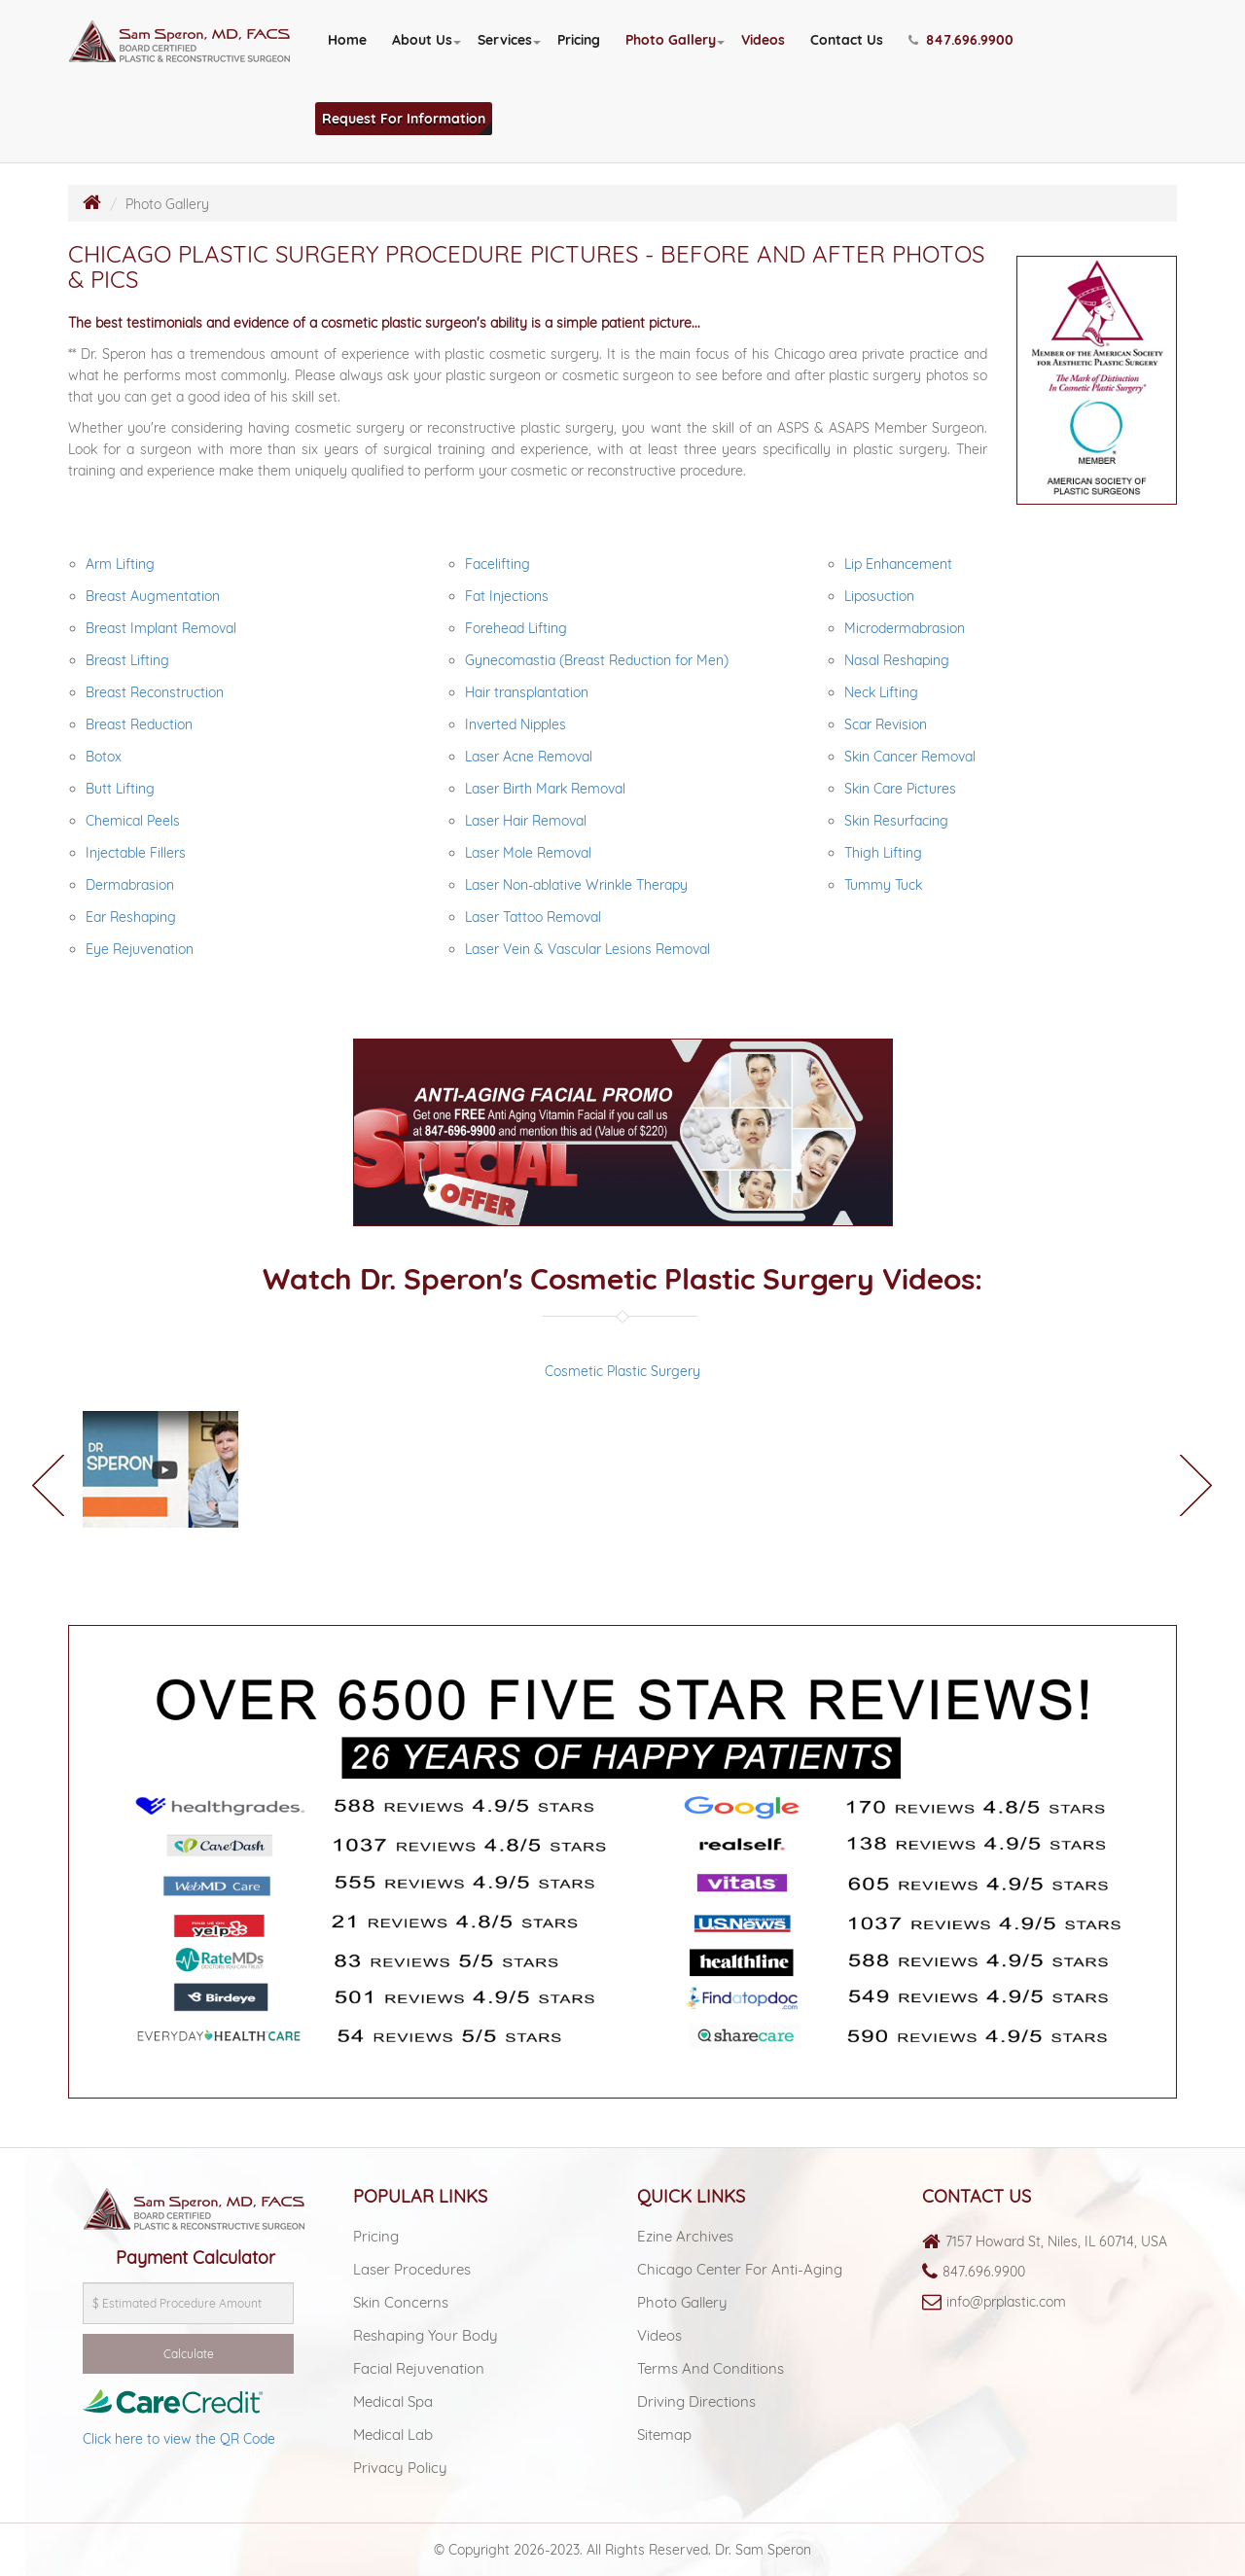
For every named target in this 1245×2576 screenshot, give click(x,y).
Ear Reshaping (131, 917)
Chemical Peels (133, 820)
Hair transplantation (526, 692)
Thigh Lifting (883, 853)
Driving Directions (696, 2401)
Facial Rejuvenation (418, 2368)
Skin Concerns (400, 2302)
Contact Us (846, 40)
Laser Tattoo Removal (533, 917)
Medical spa (393, 2401)
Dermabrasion (130, 885)
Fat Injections (507, 596)
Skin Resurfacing (896, 820)
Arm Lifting (120, 564)
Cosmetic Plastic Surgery (622, 1371)
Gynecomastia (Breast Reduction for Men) (597, 660)
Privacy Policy (400, 2467)
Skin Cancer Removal (910, 756)
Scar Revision (885, 724)
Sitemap (664, 2434)
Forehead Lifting (516, 628)
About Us (422, 40)
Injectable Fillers (136, 853)
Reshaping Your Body (425, 2335)
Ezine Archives (685, 2236)
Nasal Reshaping (896, 660)
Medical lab (393, 2434)
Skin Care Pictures (900, 788)
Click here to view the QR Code (179, 2439)
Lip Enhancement (898, 564)
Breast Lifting (127, 660)
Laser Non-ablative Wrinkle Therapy (576, 885)
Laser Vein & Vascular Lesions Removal (587, 949)
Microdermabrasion (904, 628)
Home (347, 40)
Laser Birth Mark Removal (545, 788)
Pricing (578, 40)
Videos (763, 40)
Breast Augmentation (153, 596)
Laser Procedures (412, 2269)
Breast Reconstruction (155, 692)
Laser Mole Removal (528, 853)
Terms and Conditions (710, 2368)
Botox (104, 756)
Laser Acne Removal (528, 756)
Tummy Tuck (883, 885)
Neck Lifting (881, 692)
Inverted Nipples (515, 724)
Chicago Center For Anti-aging (739, 2269)
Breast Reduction (139, 724)
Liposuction (879, 596)
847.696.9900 (984, 2271)
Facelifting (497, 564)
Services (505, 40)
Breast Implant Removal (161, 628)
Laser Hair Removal (526, 820)
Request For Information (403, 118)
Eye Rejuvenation (140, 949)
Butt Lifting (120, 788)
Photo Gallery (670, 40)
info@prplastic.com (1006, 2302)
